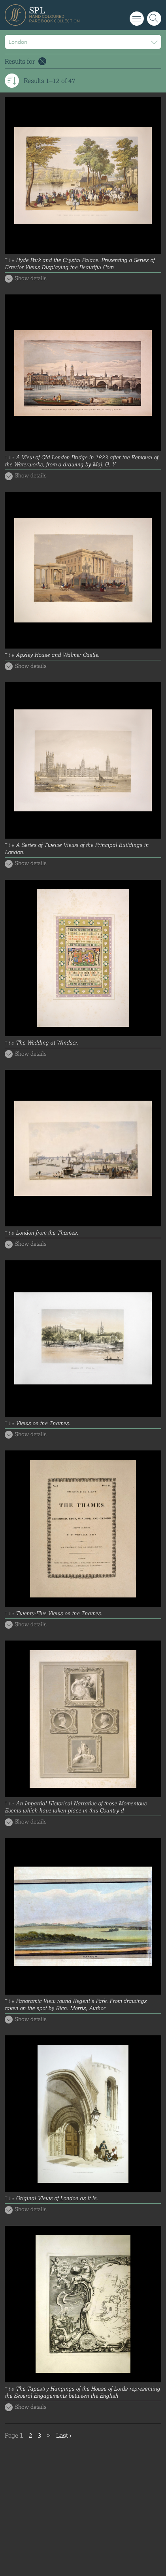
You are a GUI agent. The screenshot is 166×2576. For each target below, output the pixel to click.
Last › (63, 2435)
